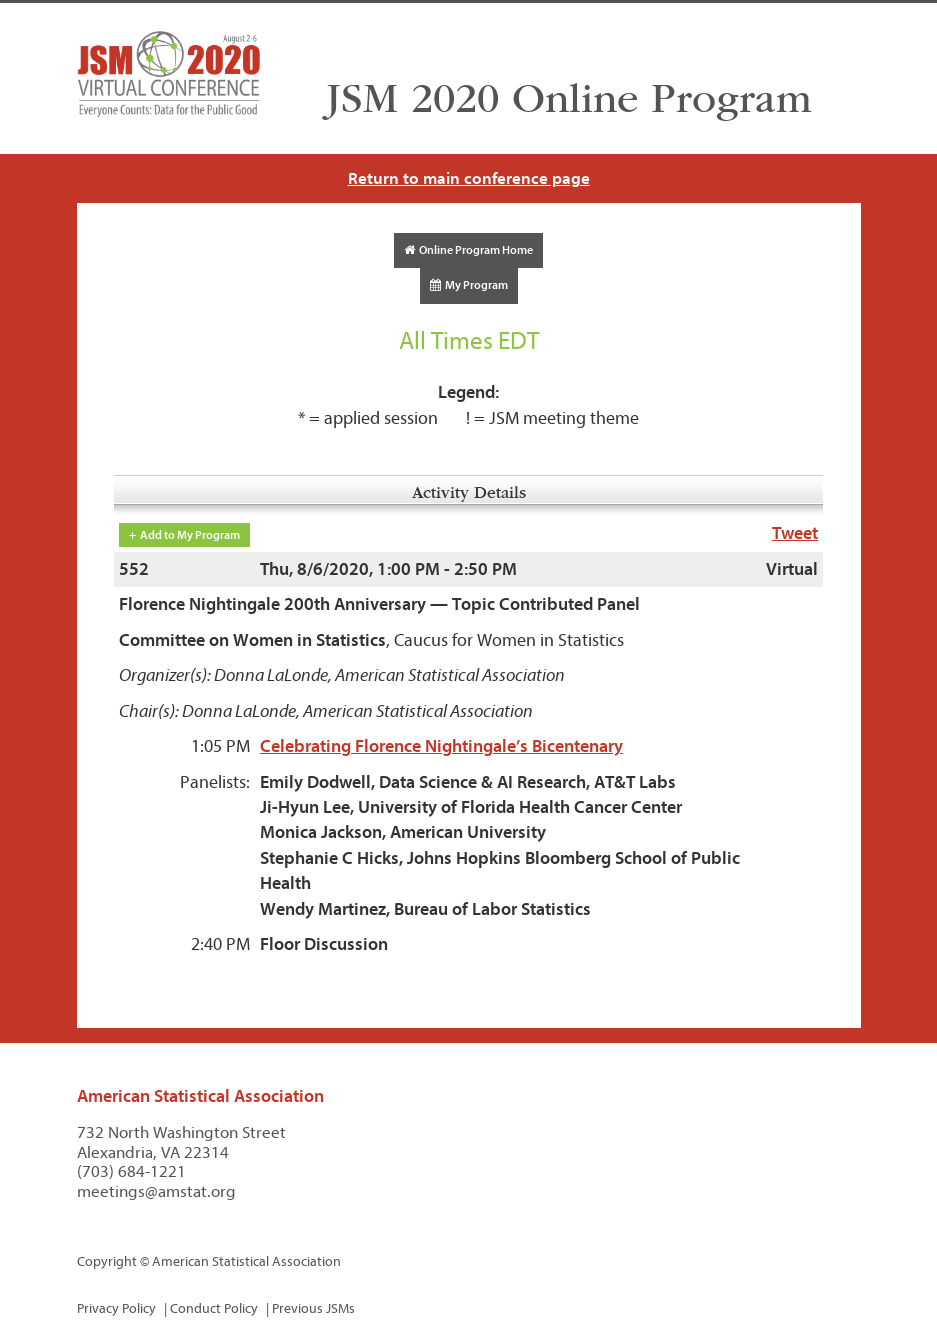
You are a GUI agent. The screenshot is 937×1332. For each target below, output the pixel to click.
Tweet (795, 533)
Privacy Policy (116, 1308)
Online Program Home (468, 250)
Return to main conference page (469, 178)
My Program (469, 285)
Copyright (107, 1261)
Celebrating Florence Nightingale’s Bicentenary (441, 746)
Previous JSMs (313, 1308)
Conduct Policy (214, 1308)
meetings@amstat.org (156, 1191)
